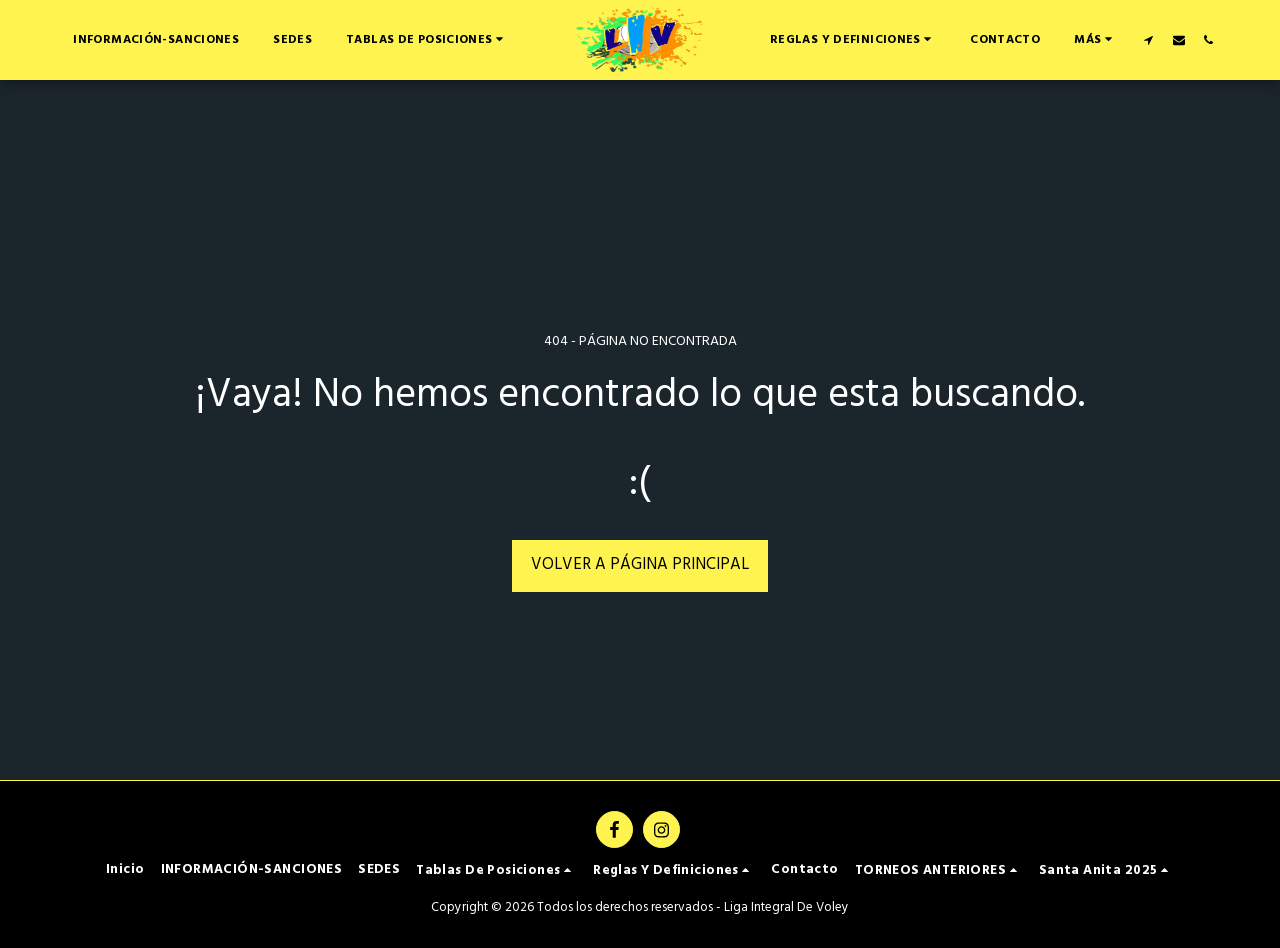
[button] (427, 39)
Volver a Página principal (640, 565)
